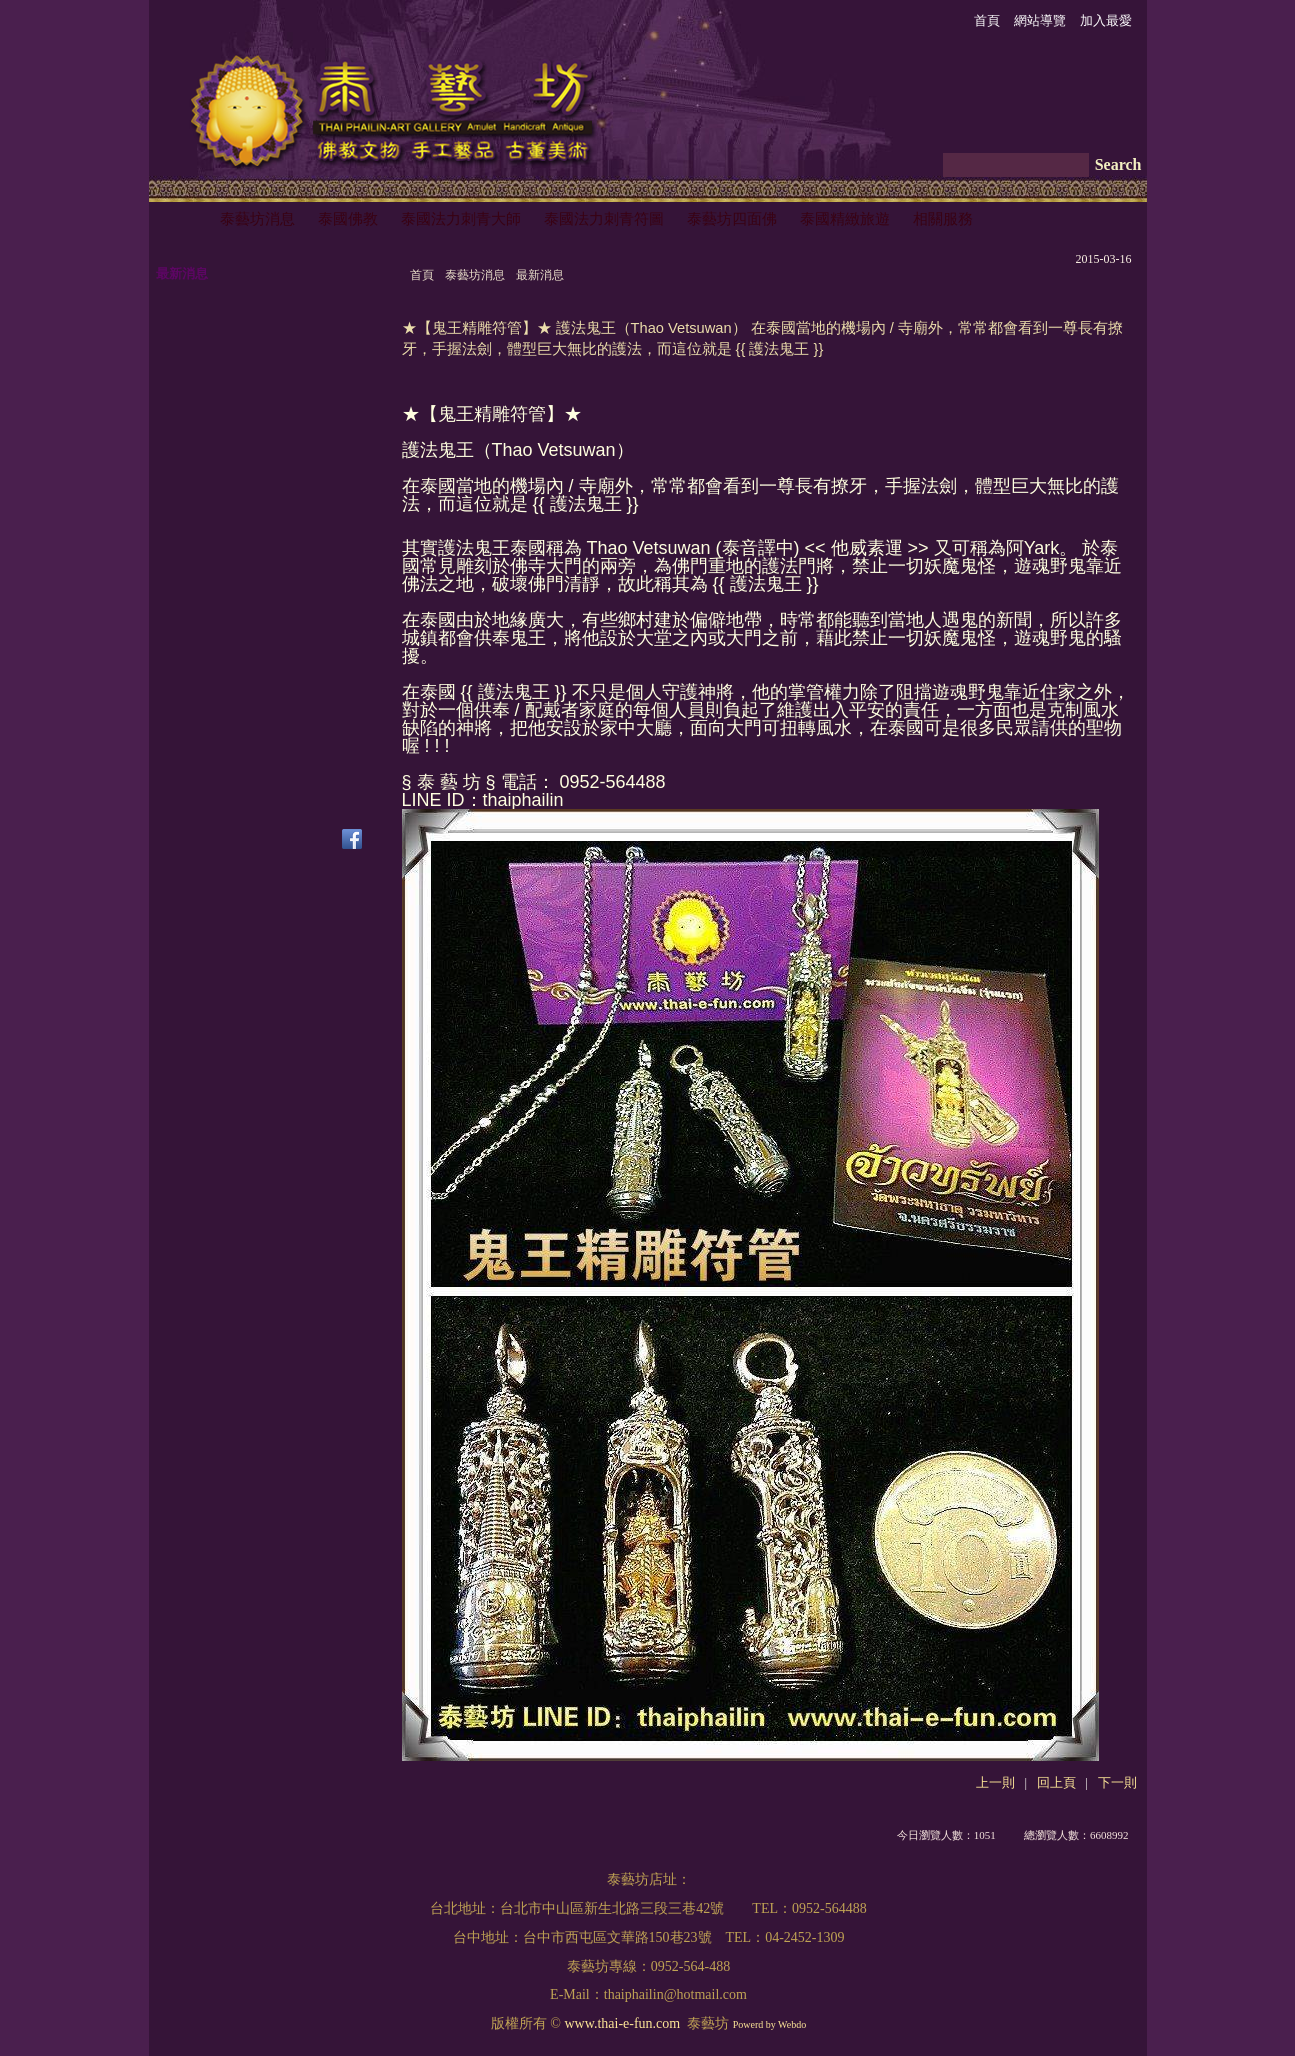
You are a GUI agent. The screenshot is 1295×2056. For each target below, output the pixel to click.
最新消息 (540, 275)
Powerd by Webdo (769, 2024)
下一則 (1117, 1783)
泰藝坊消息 (475, 275)
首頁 (422, 275)
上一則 (995, 1783)
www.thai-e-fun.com (622, 2023)
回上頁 (1056, 1783)
